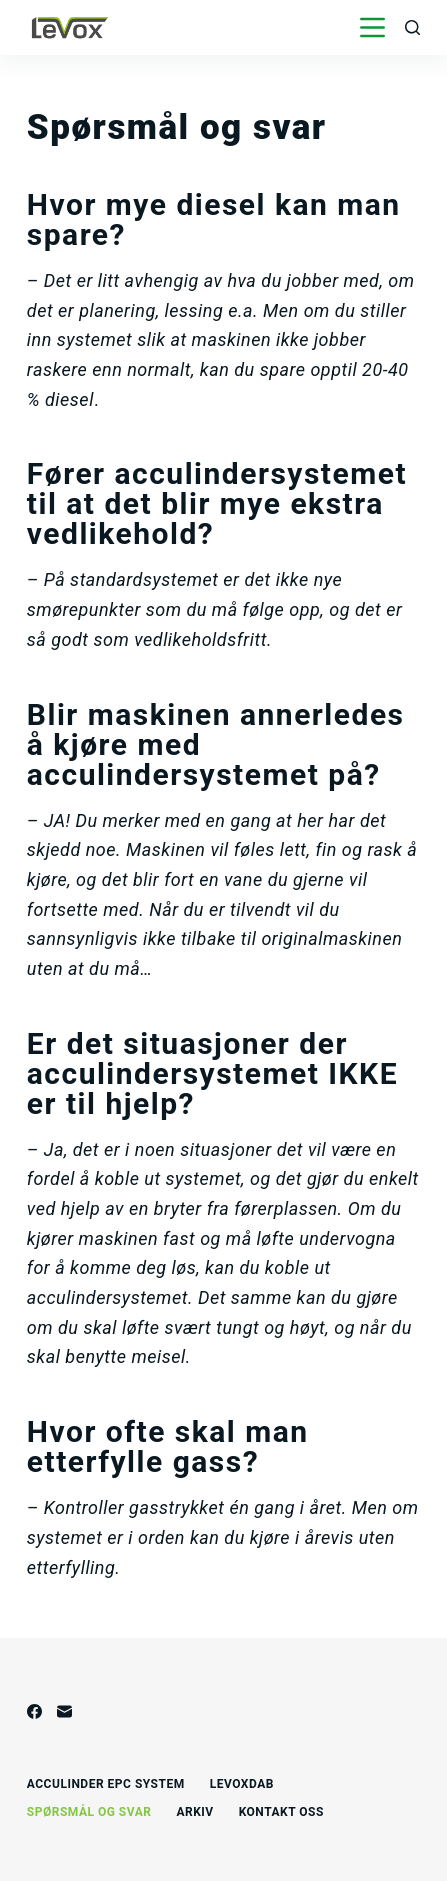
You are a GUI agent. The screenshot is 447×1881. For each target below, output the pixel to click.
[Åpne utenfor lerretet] (372, 27)
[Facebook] (34, 1711)
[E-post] (64, 1711)
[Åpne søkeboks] (412, 27)
